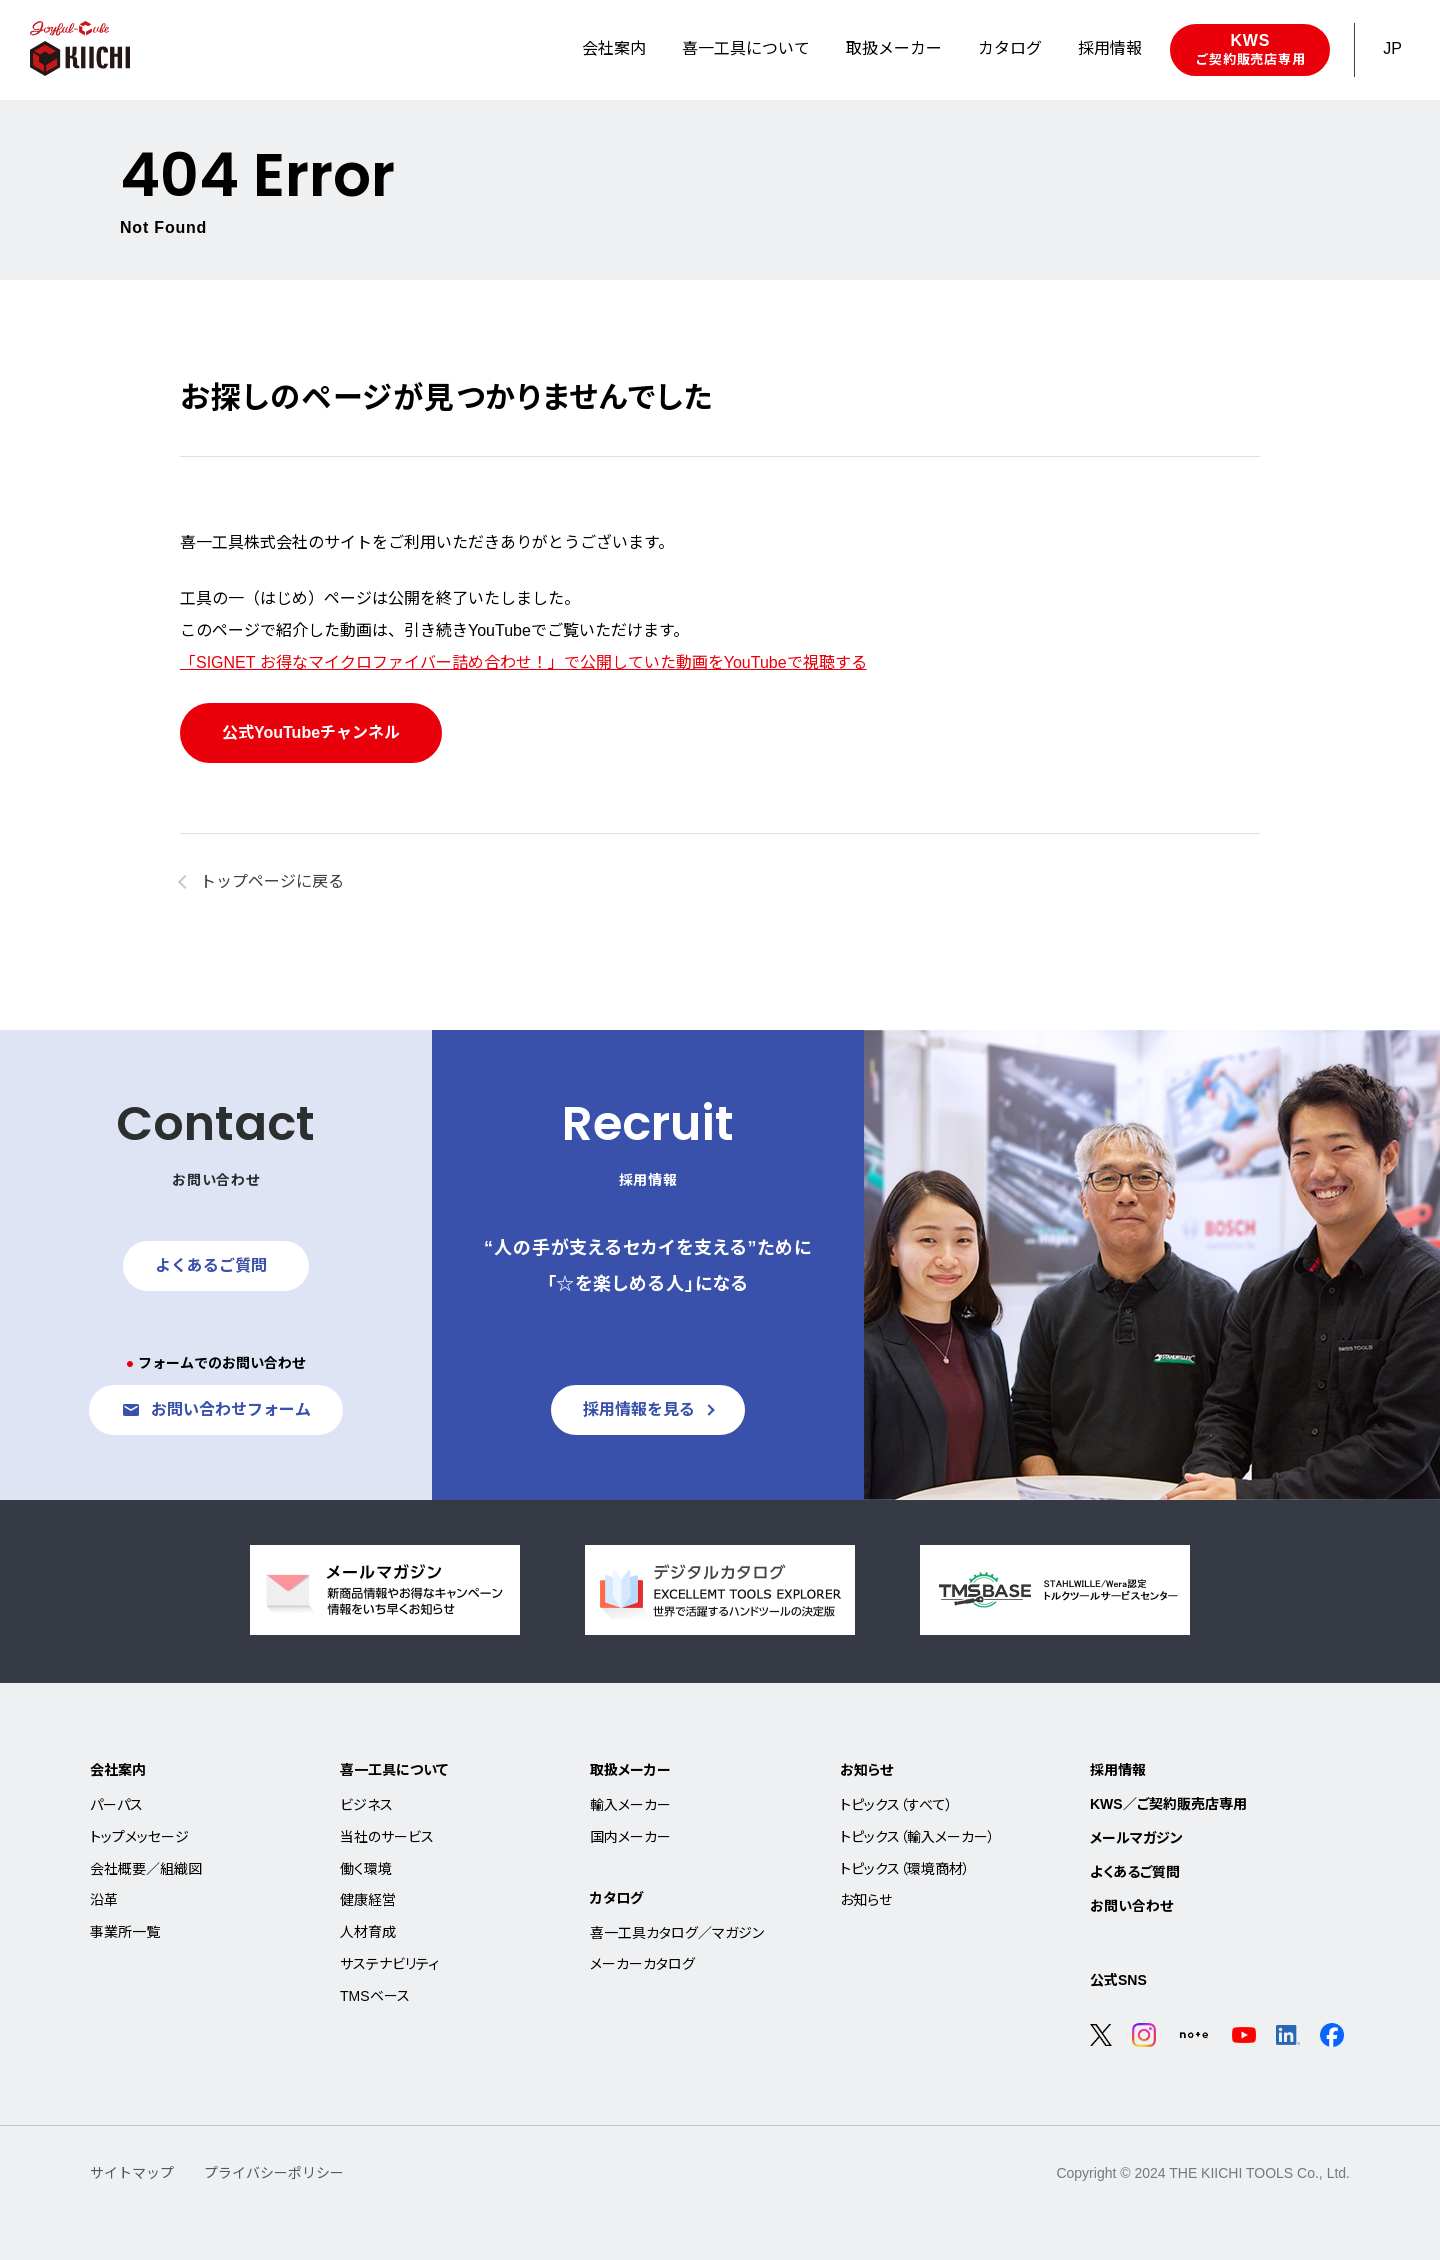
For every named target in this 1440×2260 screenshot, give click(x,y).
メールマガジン (1136, 1838)
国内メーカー (630, 1837)
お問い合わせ (1131, 1906)
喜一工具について (394, 1770)
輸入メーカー (630, 1805)
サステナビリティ (389, 1964)
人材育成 (368, 1932)
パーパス (116, 1805)
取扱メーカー (630, 1770)
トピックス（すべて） (896, 1805)
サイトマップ (132, 2173)
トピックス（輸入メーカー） (917, 1837)
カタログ (616, 1898)
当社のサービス (387, 1837)
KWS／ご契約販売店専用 (1168, 1804)
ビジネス (366, 1805)
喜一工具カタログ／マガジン (677, 1933)
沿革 (104, 1900)
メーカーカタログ (642, 1964)
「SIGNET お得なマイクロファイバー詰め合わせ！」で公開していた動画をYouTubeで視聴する (523, 662)
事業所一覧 (125, 1932)
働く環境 (366, 1869)
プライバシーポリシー (274, 2173)
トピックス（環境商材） (905, 1869)
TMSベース (375, 1996)
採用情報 (1118, 1770)
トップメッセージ (139, 1837)
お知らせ (866, 1770)
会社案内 (118, 1770)
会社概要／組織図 (146, 1869)
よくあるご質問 (1135, 1872)
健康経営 (368, 1900)
